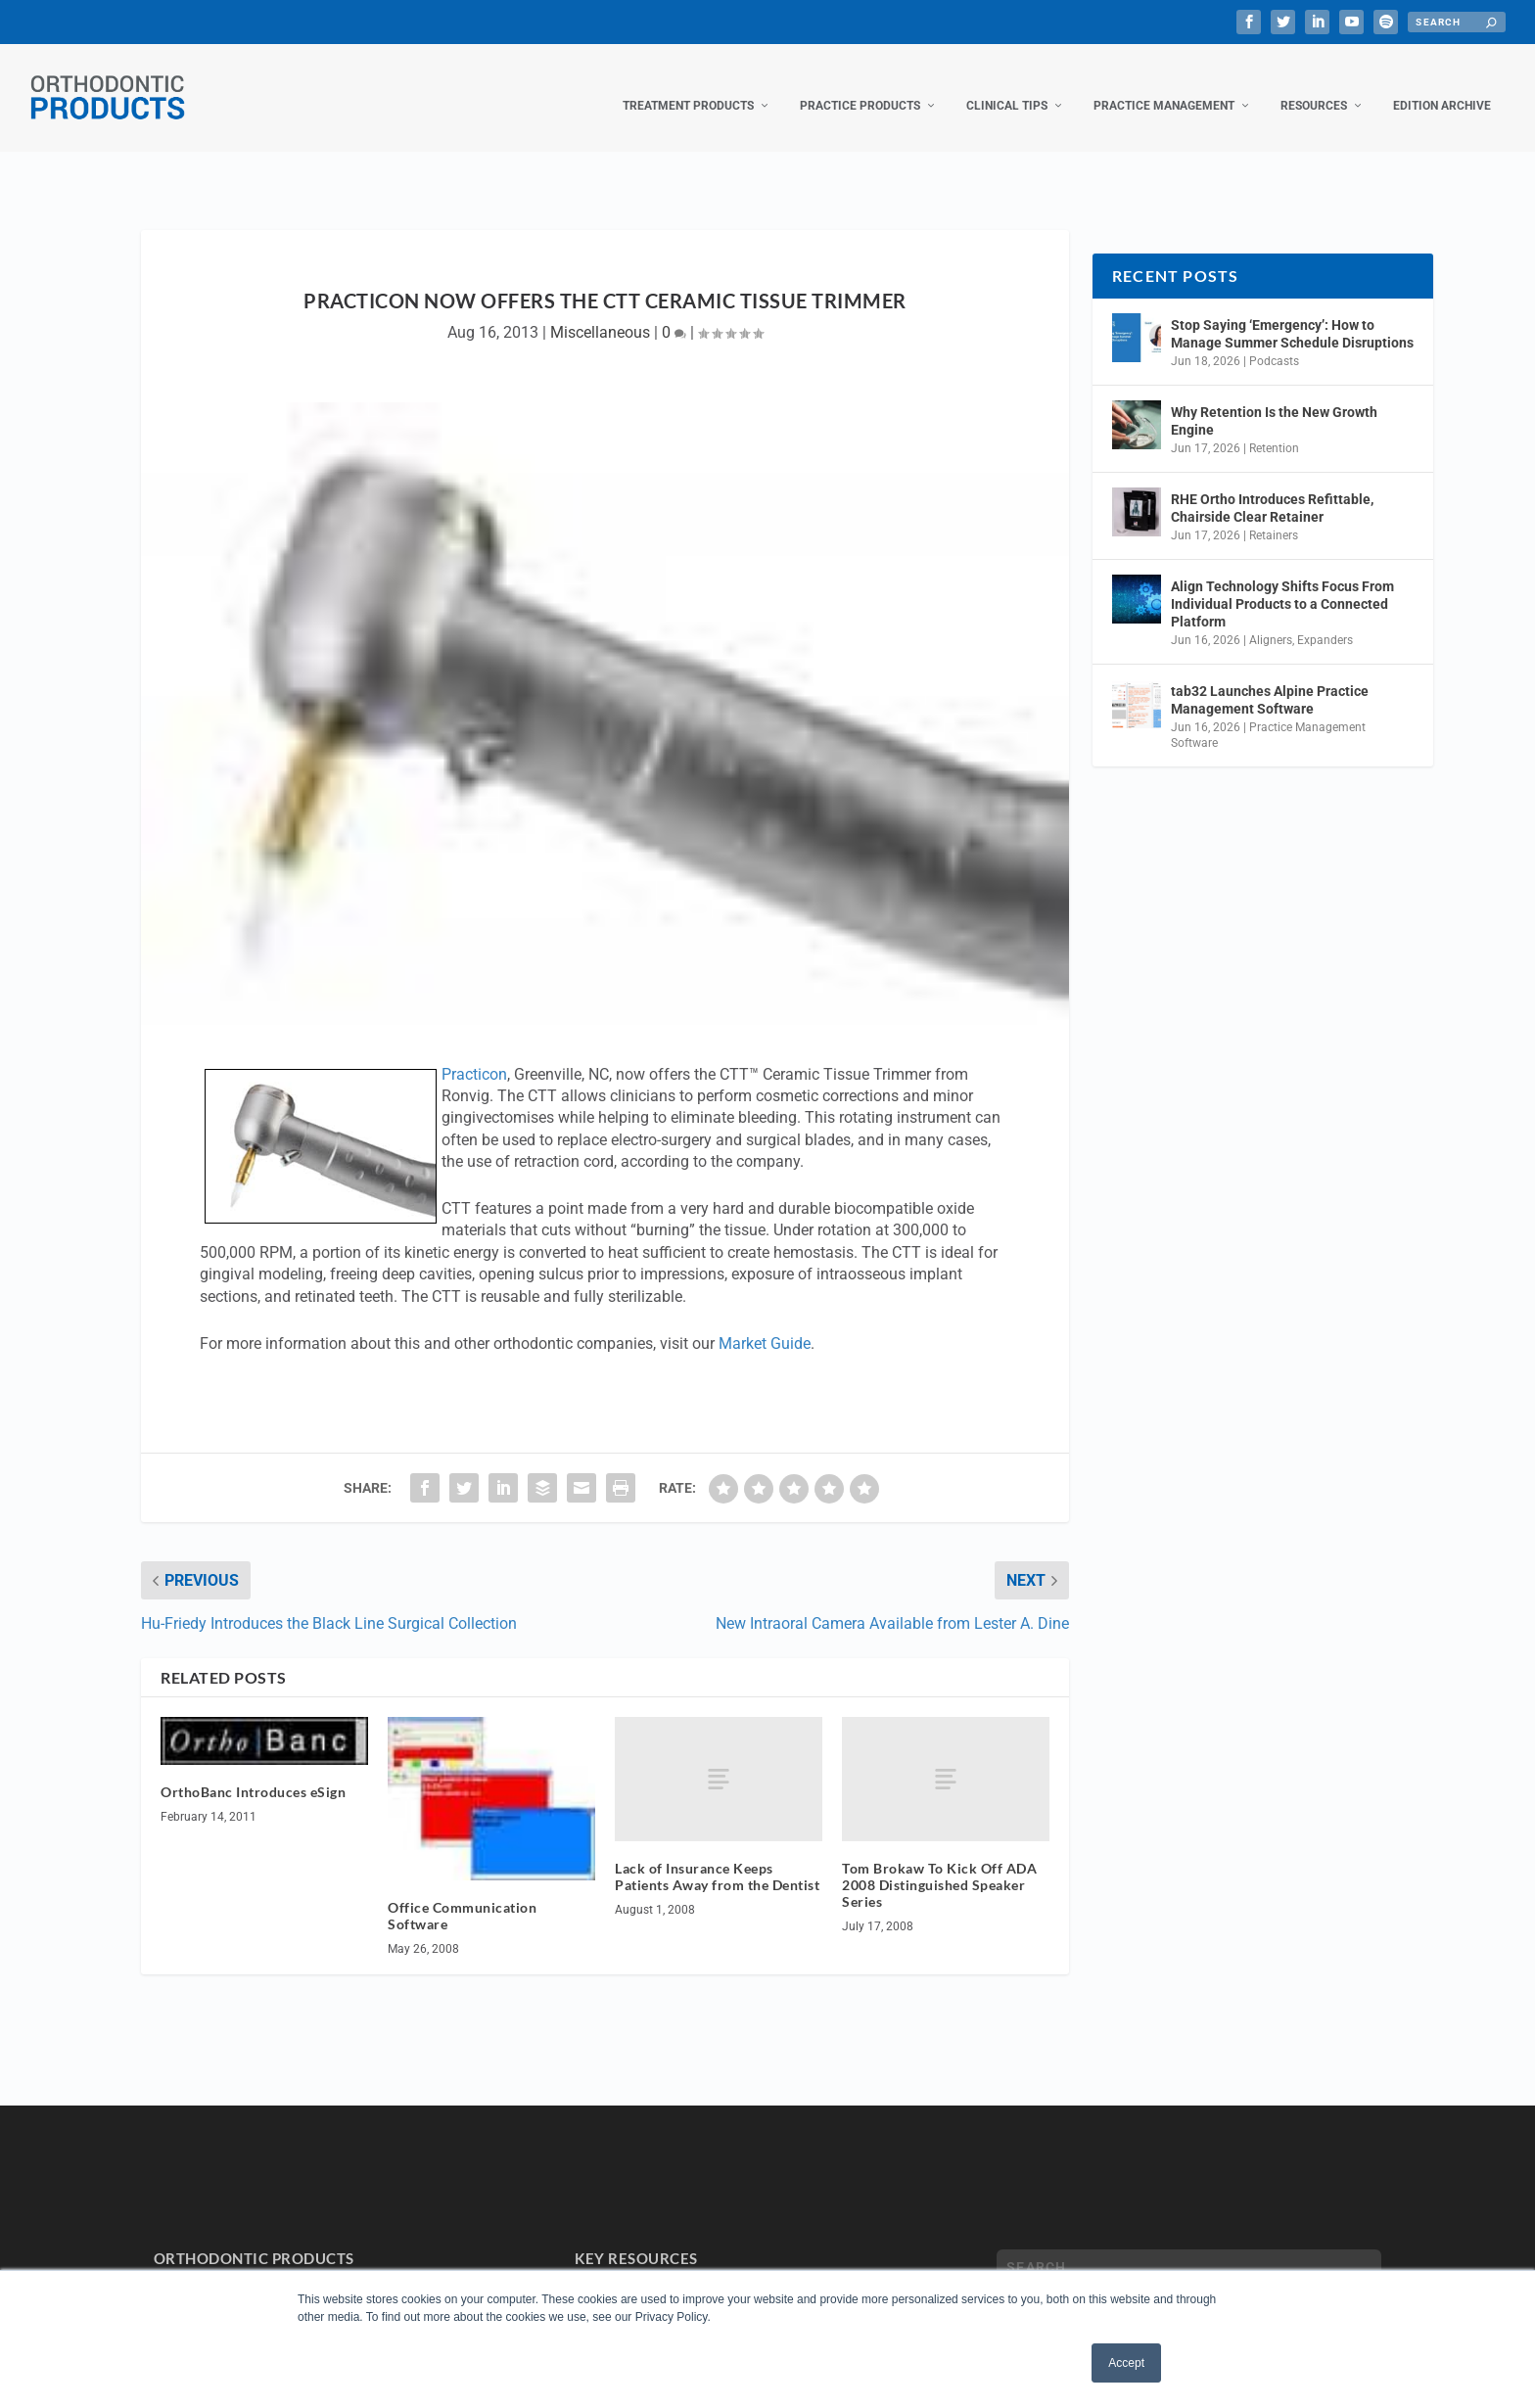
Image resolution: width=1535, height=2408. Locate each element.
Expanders (1325, 620)
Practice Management (1163, 86)
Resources (1313, 86)
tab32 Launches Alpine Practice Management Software (1270, 680)
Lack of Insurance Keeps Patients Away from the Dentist (717, 1857)
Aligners (1270, 620)
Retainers (1273, 516)
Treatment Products (688, 86)
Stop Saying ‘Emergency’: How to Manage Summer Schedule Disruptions (1292, 314)
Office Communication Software (462, 1896)
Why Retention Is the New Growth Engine (1274, 401)
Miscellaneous (600, 312)
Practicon (474, 1054)
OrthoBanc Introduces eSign (253, 1772)
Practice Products (860, 86)
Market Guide (765, 1324)
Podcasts (1274, 341)
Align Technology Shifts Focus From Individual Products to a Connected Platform (1282, 584)
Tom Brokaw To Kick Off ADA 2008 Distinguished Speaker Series (939, 1865)
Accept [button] (1126, 2363)
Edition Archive (1442, 86)
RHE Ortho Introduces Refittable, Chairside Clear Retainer (1272, 488)
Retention (1274, 429)
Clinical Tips (1006, 86)
